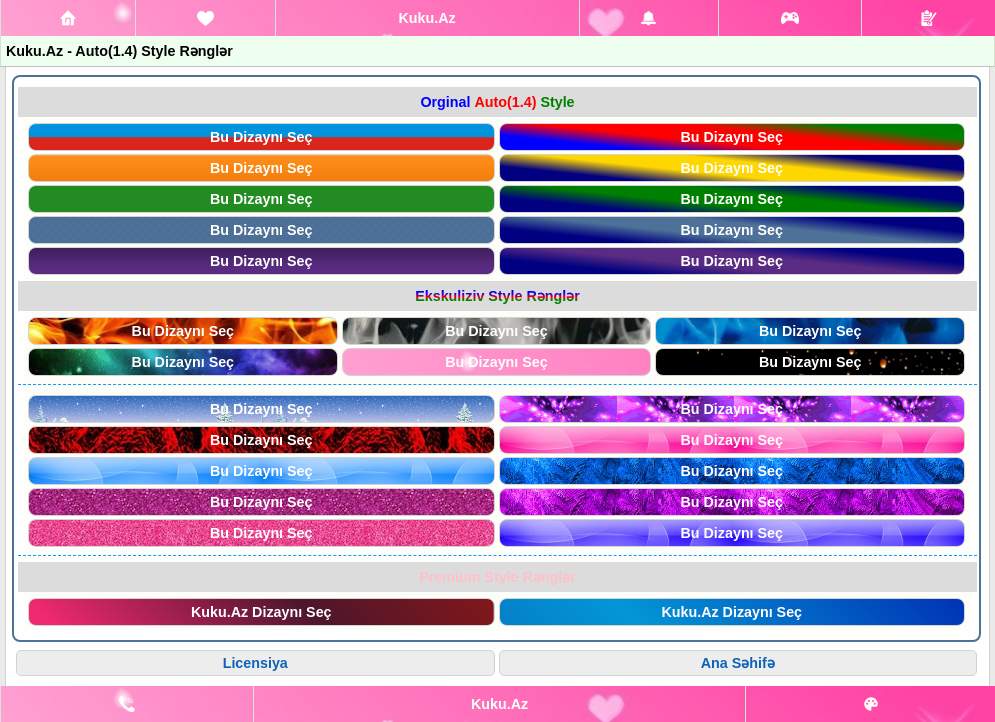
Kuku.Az (426, 18)
